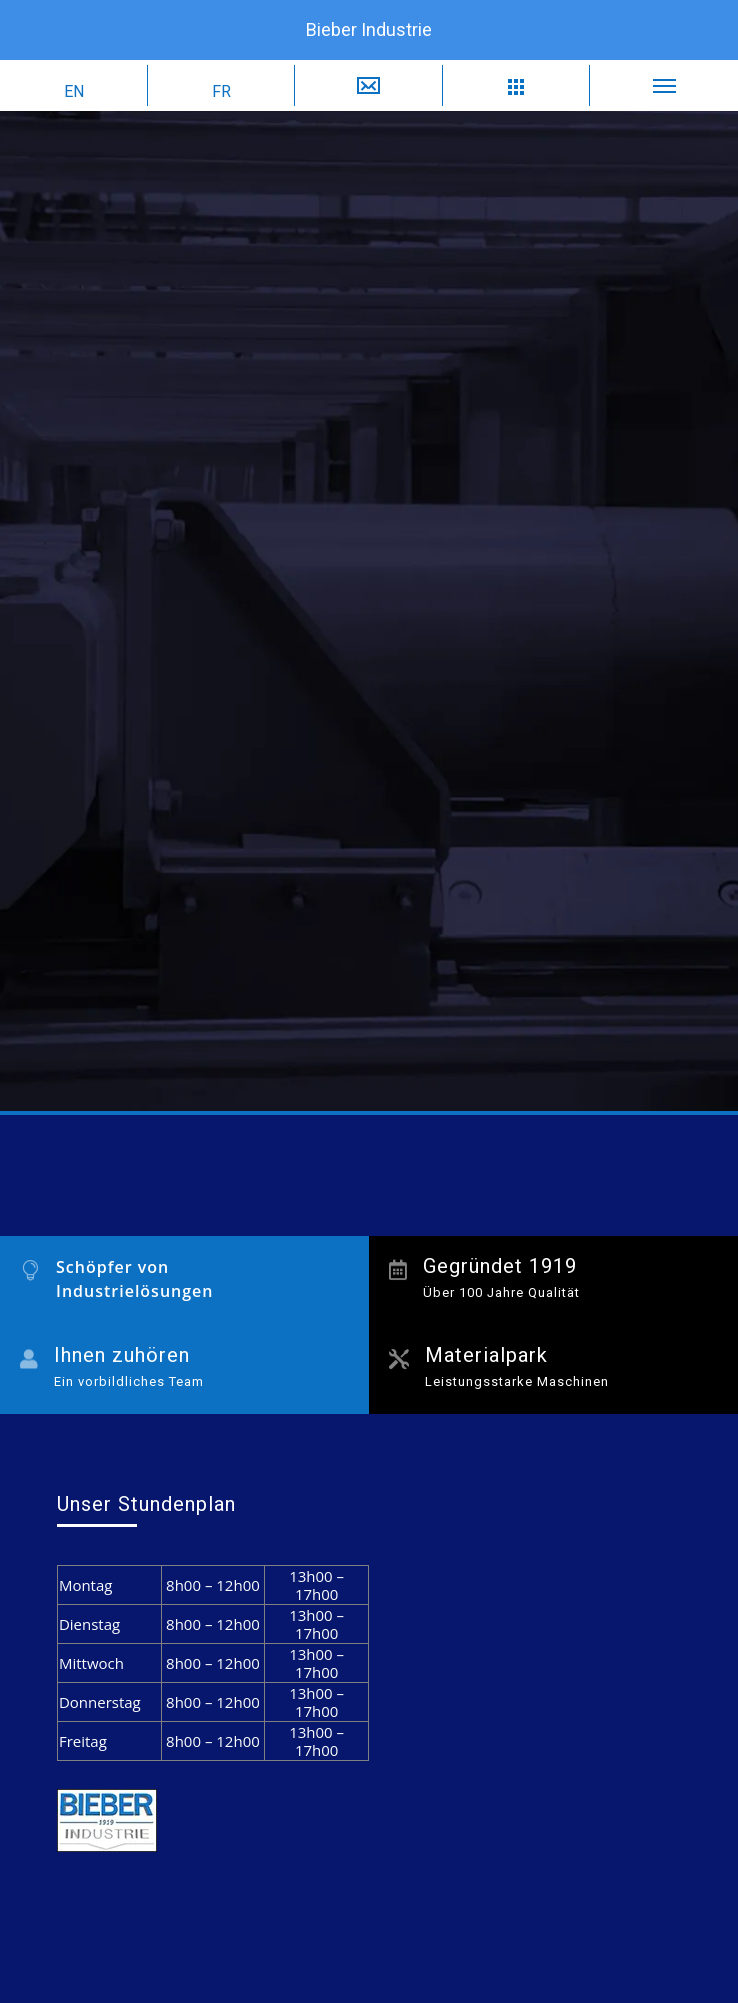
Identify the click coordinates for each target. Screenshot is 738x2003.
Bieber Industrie (369, 29)
